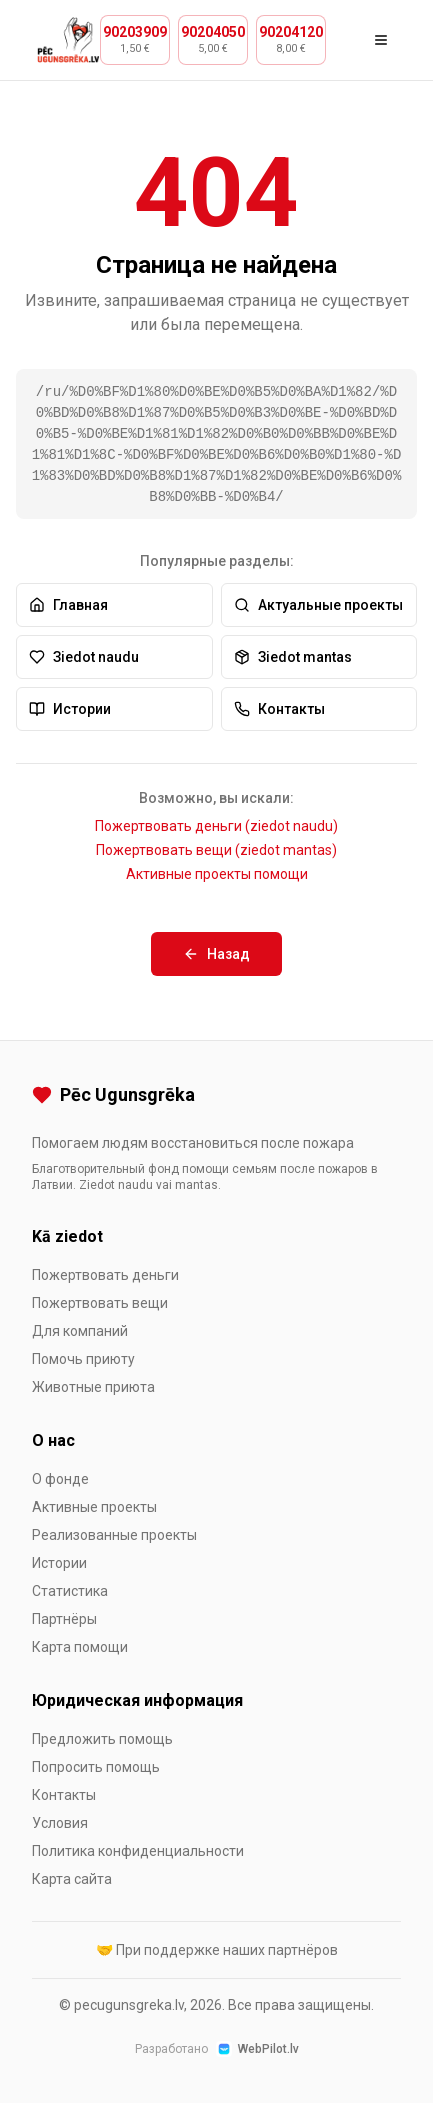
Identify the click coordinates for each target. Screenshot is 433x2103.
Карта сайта (72, 1879)
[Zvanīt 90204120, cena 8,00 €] (291, 39)
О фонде (60, 1479)
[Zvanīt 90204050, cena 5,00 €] (213, 39)
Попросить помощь (96, 1767)
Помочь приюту (83, 1359)
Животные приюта (93, 1387)
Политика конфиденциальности (138, 1851)
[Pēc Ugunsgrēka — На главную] (68, 40)
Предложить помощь (102, 1739)
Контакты (279, 709)
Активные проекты (94, 1507)
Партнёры (64, 1619)
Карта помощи (80, 1647)
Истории (70, 709)
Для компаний (80, 1331)
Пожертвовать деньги (105, 1275)
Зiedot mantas (293, 657)
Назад (216, 954)
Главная (68, 605)
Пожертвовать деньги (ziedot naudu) (216, 826)
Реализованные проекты (114, 1535)
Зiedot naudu (84, 657)
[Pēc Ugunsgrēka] (216, 1095)
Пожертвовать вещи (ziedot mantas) (216, 850)
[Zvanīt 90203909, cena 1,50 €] (135, 39)
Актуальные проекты (318, 605)
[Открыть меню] (381, 40)
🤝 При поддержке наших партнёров (217, 1950)
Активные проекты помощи (217, 874)
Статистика (70, 1591)
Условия (60, 1823)
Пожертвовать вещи (100, 1303)
